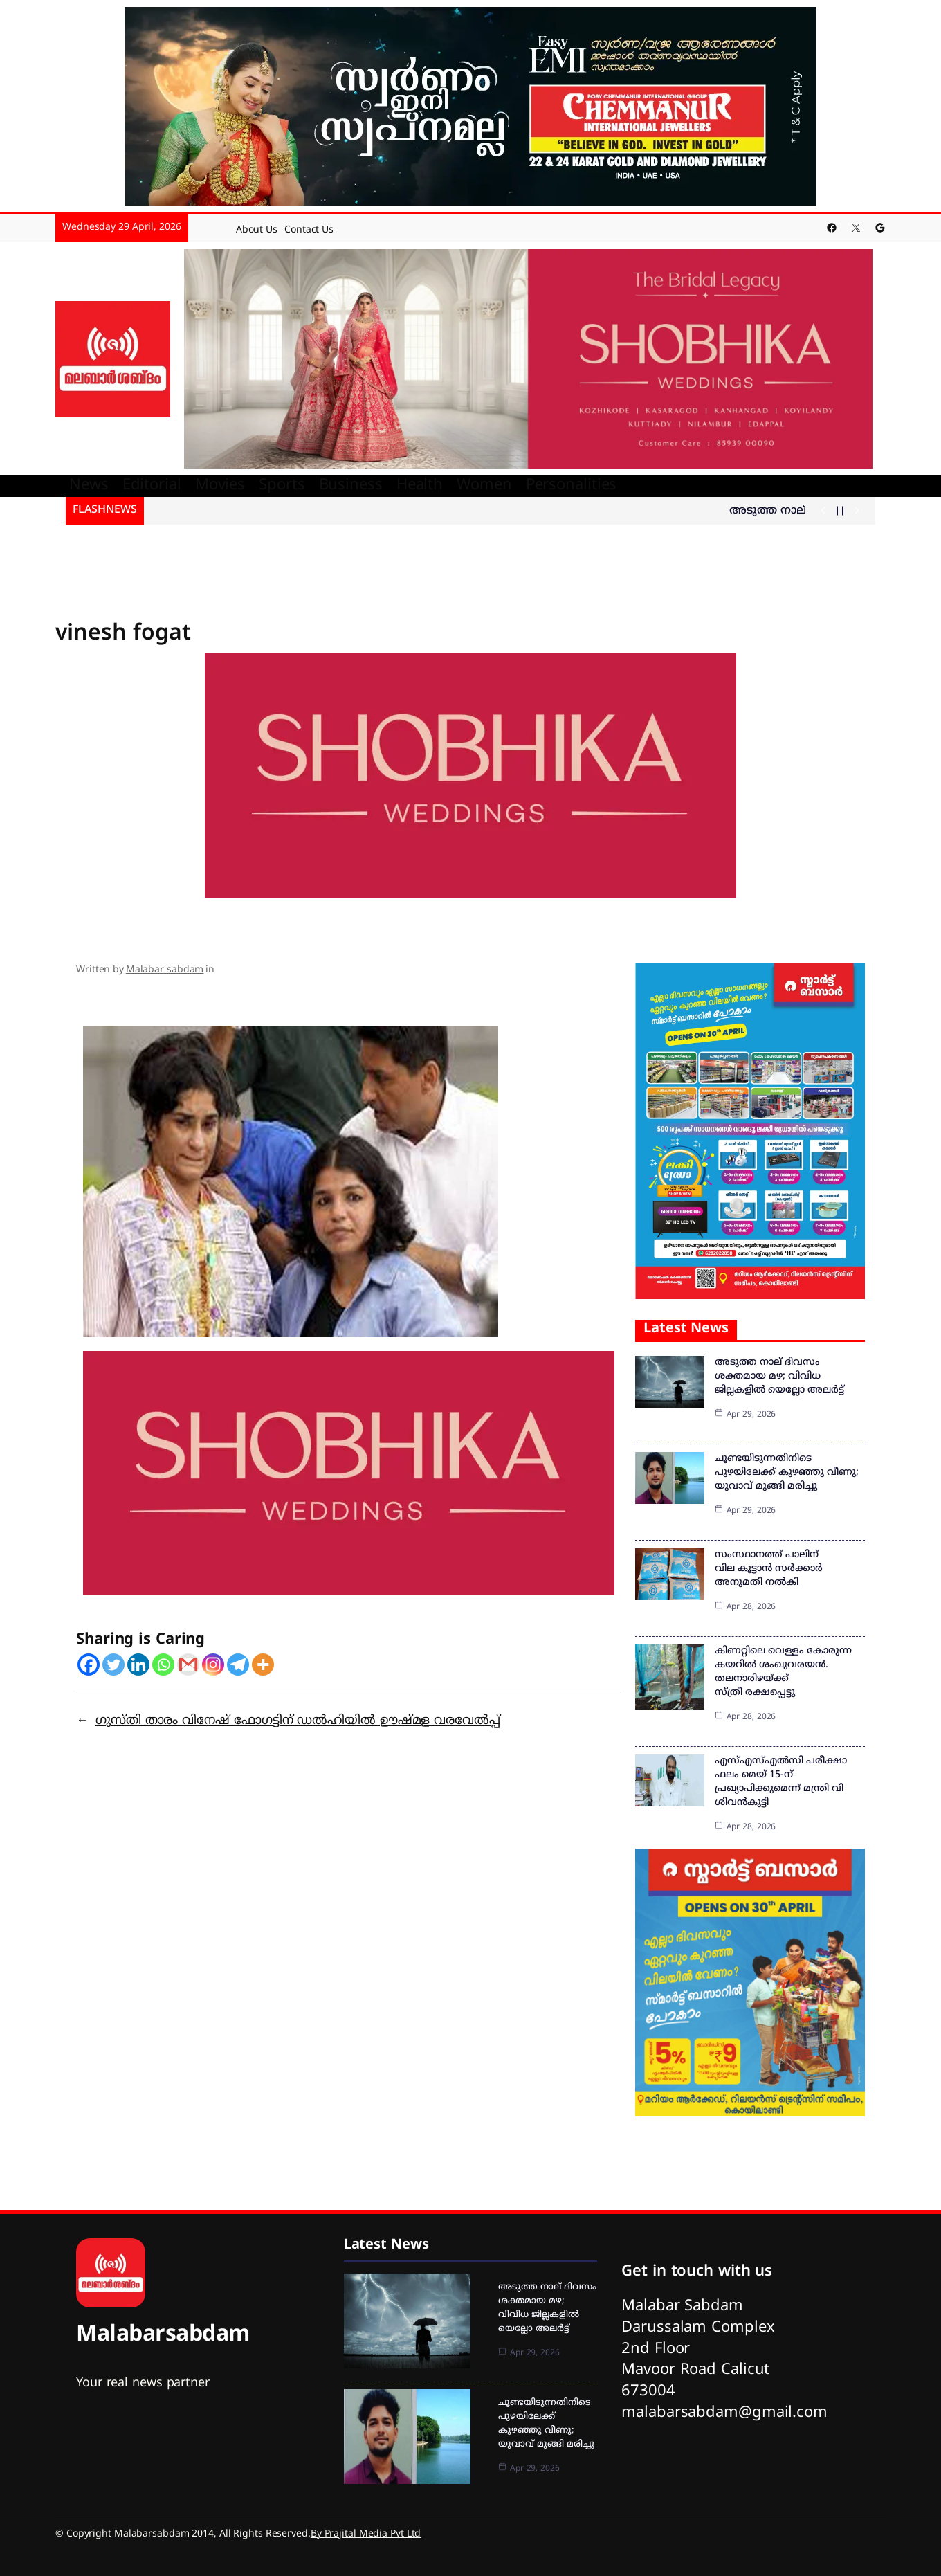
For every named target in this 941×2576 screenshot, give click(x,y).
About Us (256, 230)
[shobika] (528, 359)
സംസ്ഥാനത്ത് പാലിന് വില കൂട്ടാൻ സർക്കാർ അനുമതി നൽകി (769, 1568)
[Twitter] (113, 1664)
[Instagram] (213, 1664)
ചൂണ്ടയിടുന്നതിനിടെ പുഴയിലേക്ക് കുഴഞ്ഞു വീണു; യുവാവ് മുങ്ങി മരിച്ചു (787, 1472)
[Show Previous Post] (823, 511)
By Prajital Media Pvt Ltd (366, 2534)
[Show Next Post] (857, 511)
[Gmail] (188, 1664)
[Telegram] (238, 1664)
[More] (263, 1664)
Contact (301, 230)
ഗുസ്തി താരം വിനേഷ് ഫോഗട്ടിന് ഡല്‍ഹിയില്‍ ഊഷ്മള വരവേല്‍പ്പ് (297, 1721)
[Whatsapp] (163, 1664)
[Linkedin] (138, 1664)
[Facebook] (88, 1664)
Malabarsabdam (163, 2335)
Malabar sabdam (165, 970)
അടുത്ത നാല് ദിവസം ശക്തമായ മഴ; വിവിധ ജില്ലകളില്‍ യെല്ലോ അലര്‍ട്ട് (779, 1376)
